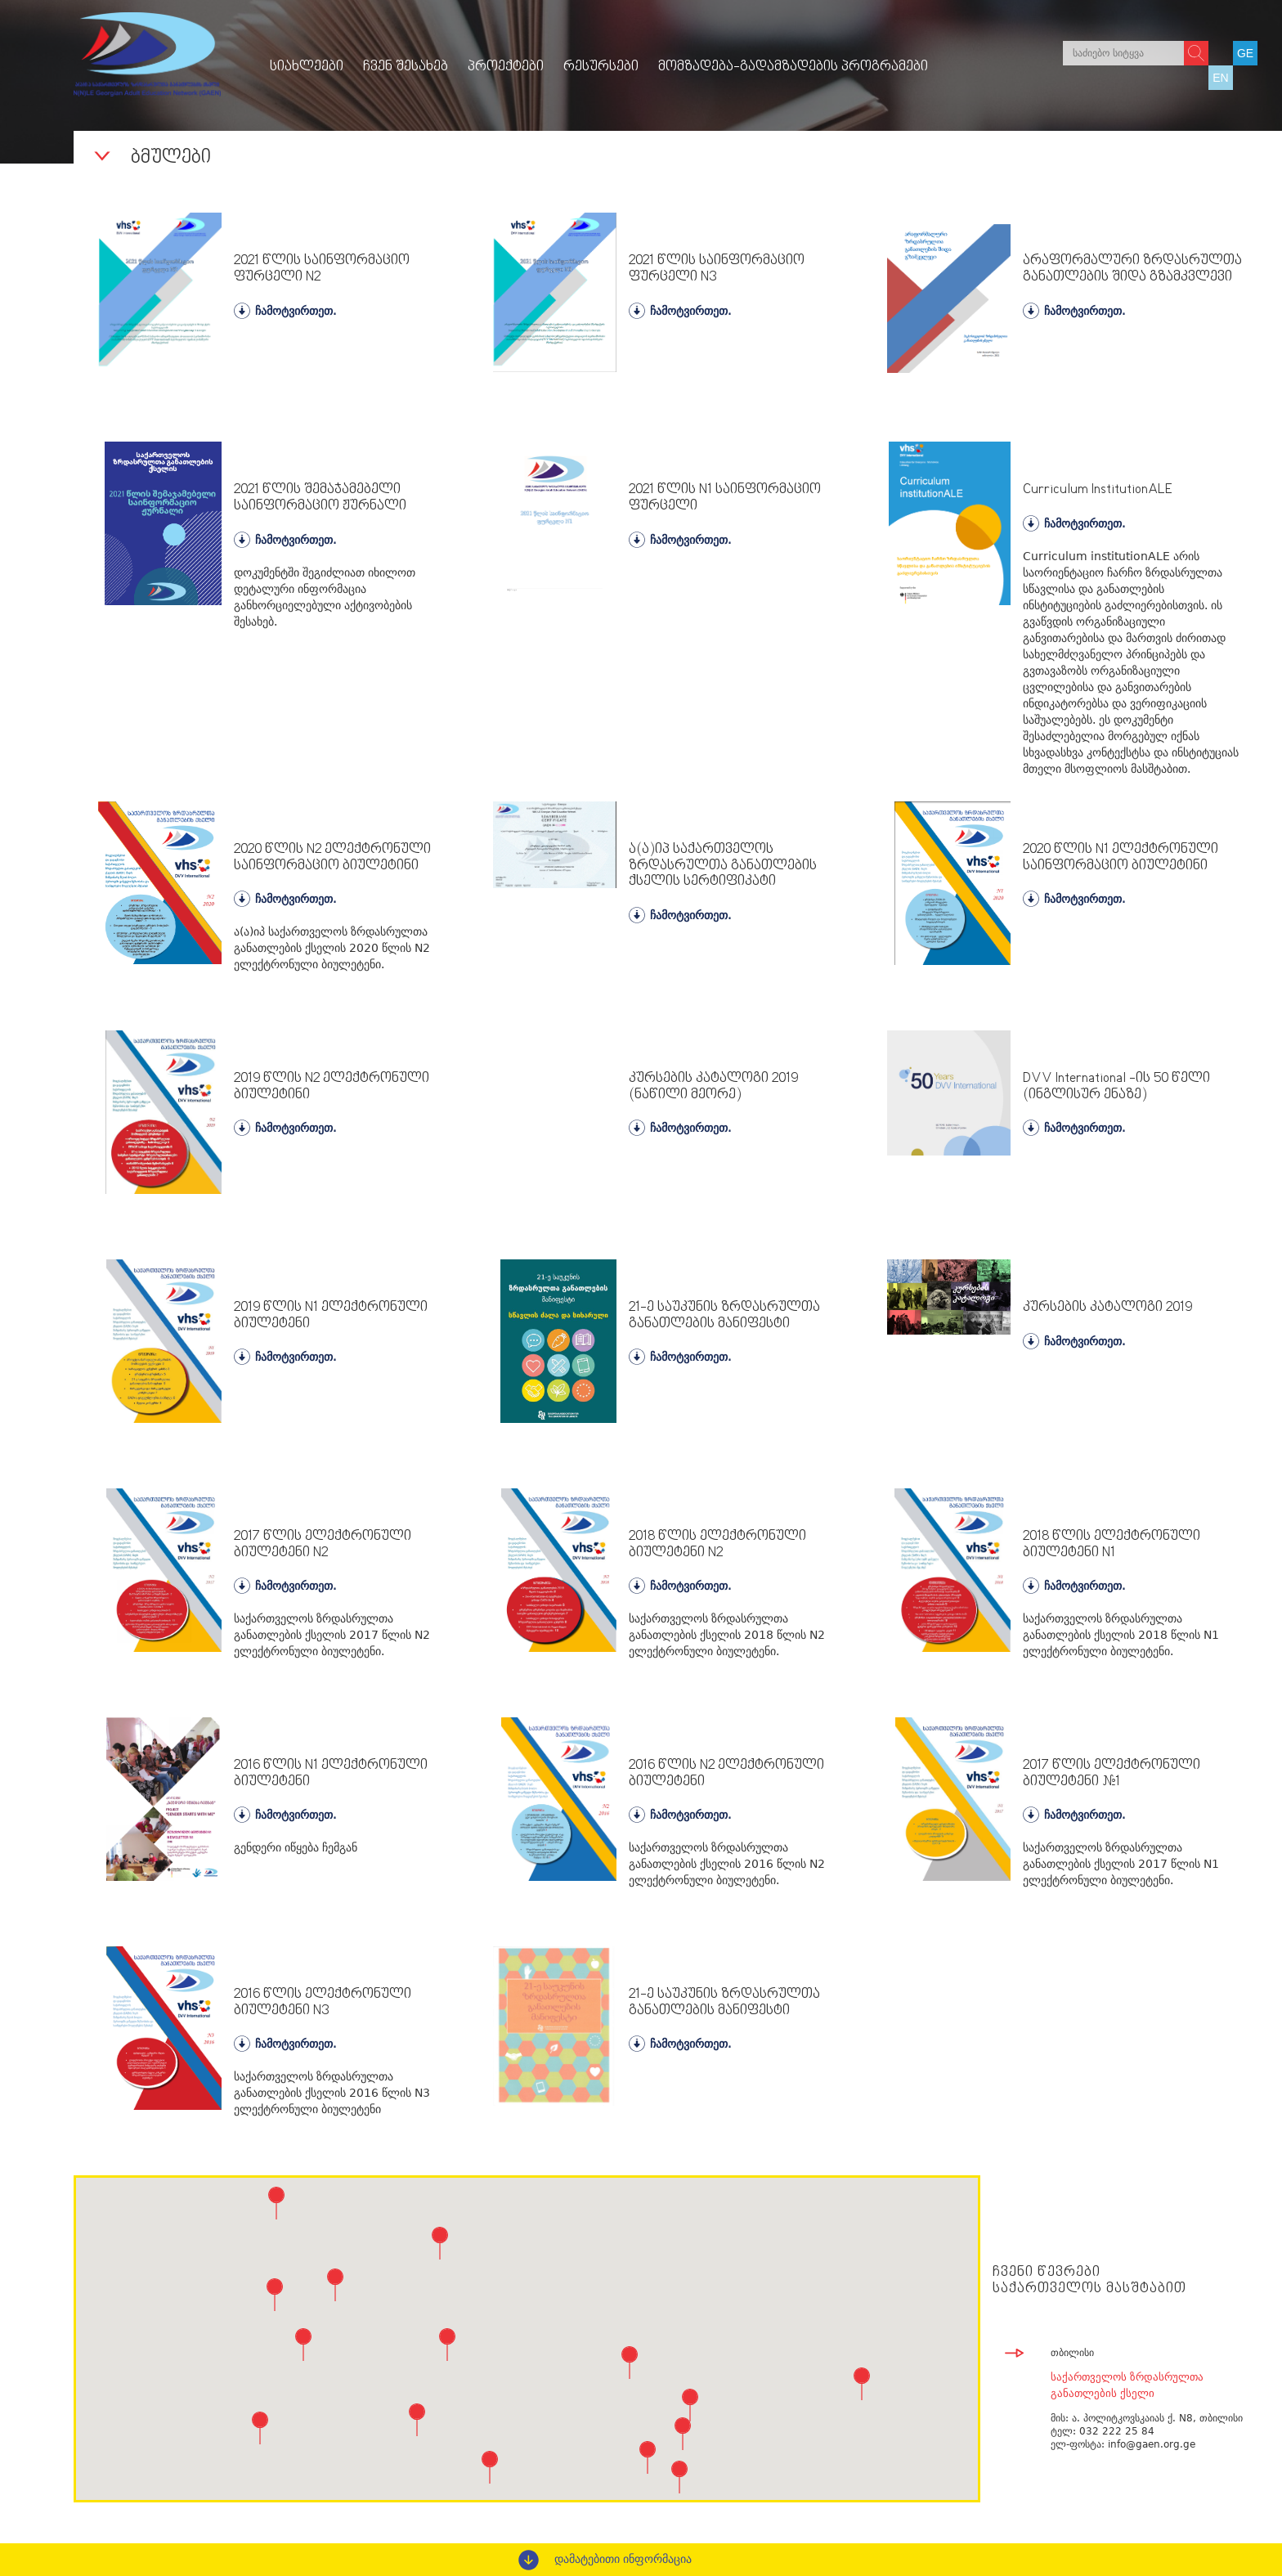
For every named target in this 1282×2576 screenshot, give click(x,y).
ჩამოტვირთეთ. (285, 311)
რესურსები (601, 67)
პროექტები (506, 67)
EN (1220, 77)
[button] (440, 2243)
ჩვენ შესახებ (405, 67)
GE (1245, 53)
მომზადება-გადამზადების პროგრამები (793, 67)
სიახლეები (306, 67)
